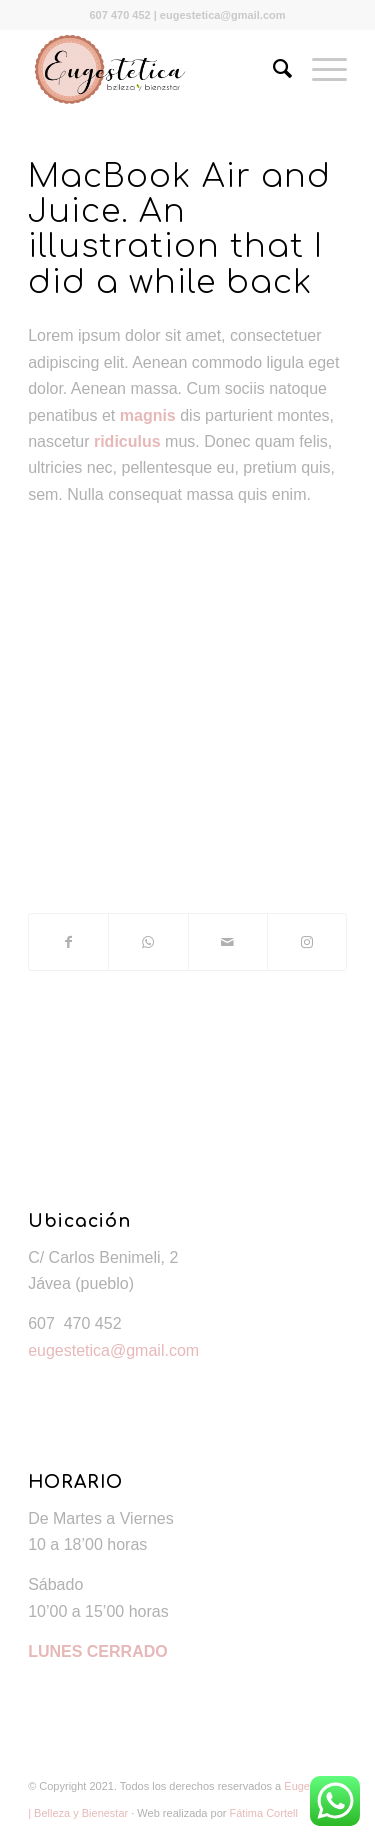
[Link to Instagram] (307, 942)
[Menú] (319, 69)
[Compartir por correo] (228, 942)
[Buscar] (272, 69)
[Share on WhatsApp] (148, 942)
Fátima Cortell (264, 1813)
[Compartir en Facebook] (68, 942)
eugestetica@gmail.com (113, 1350)
